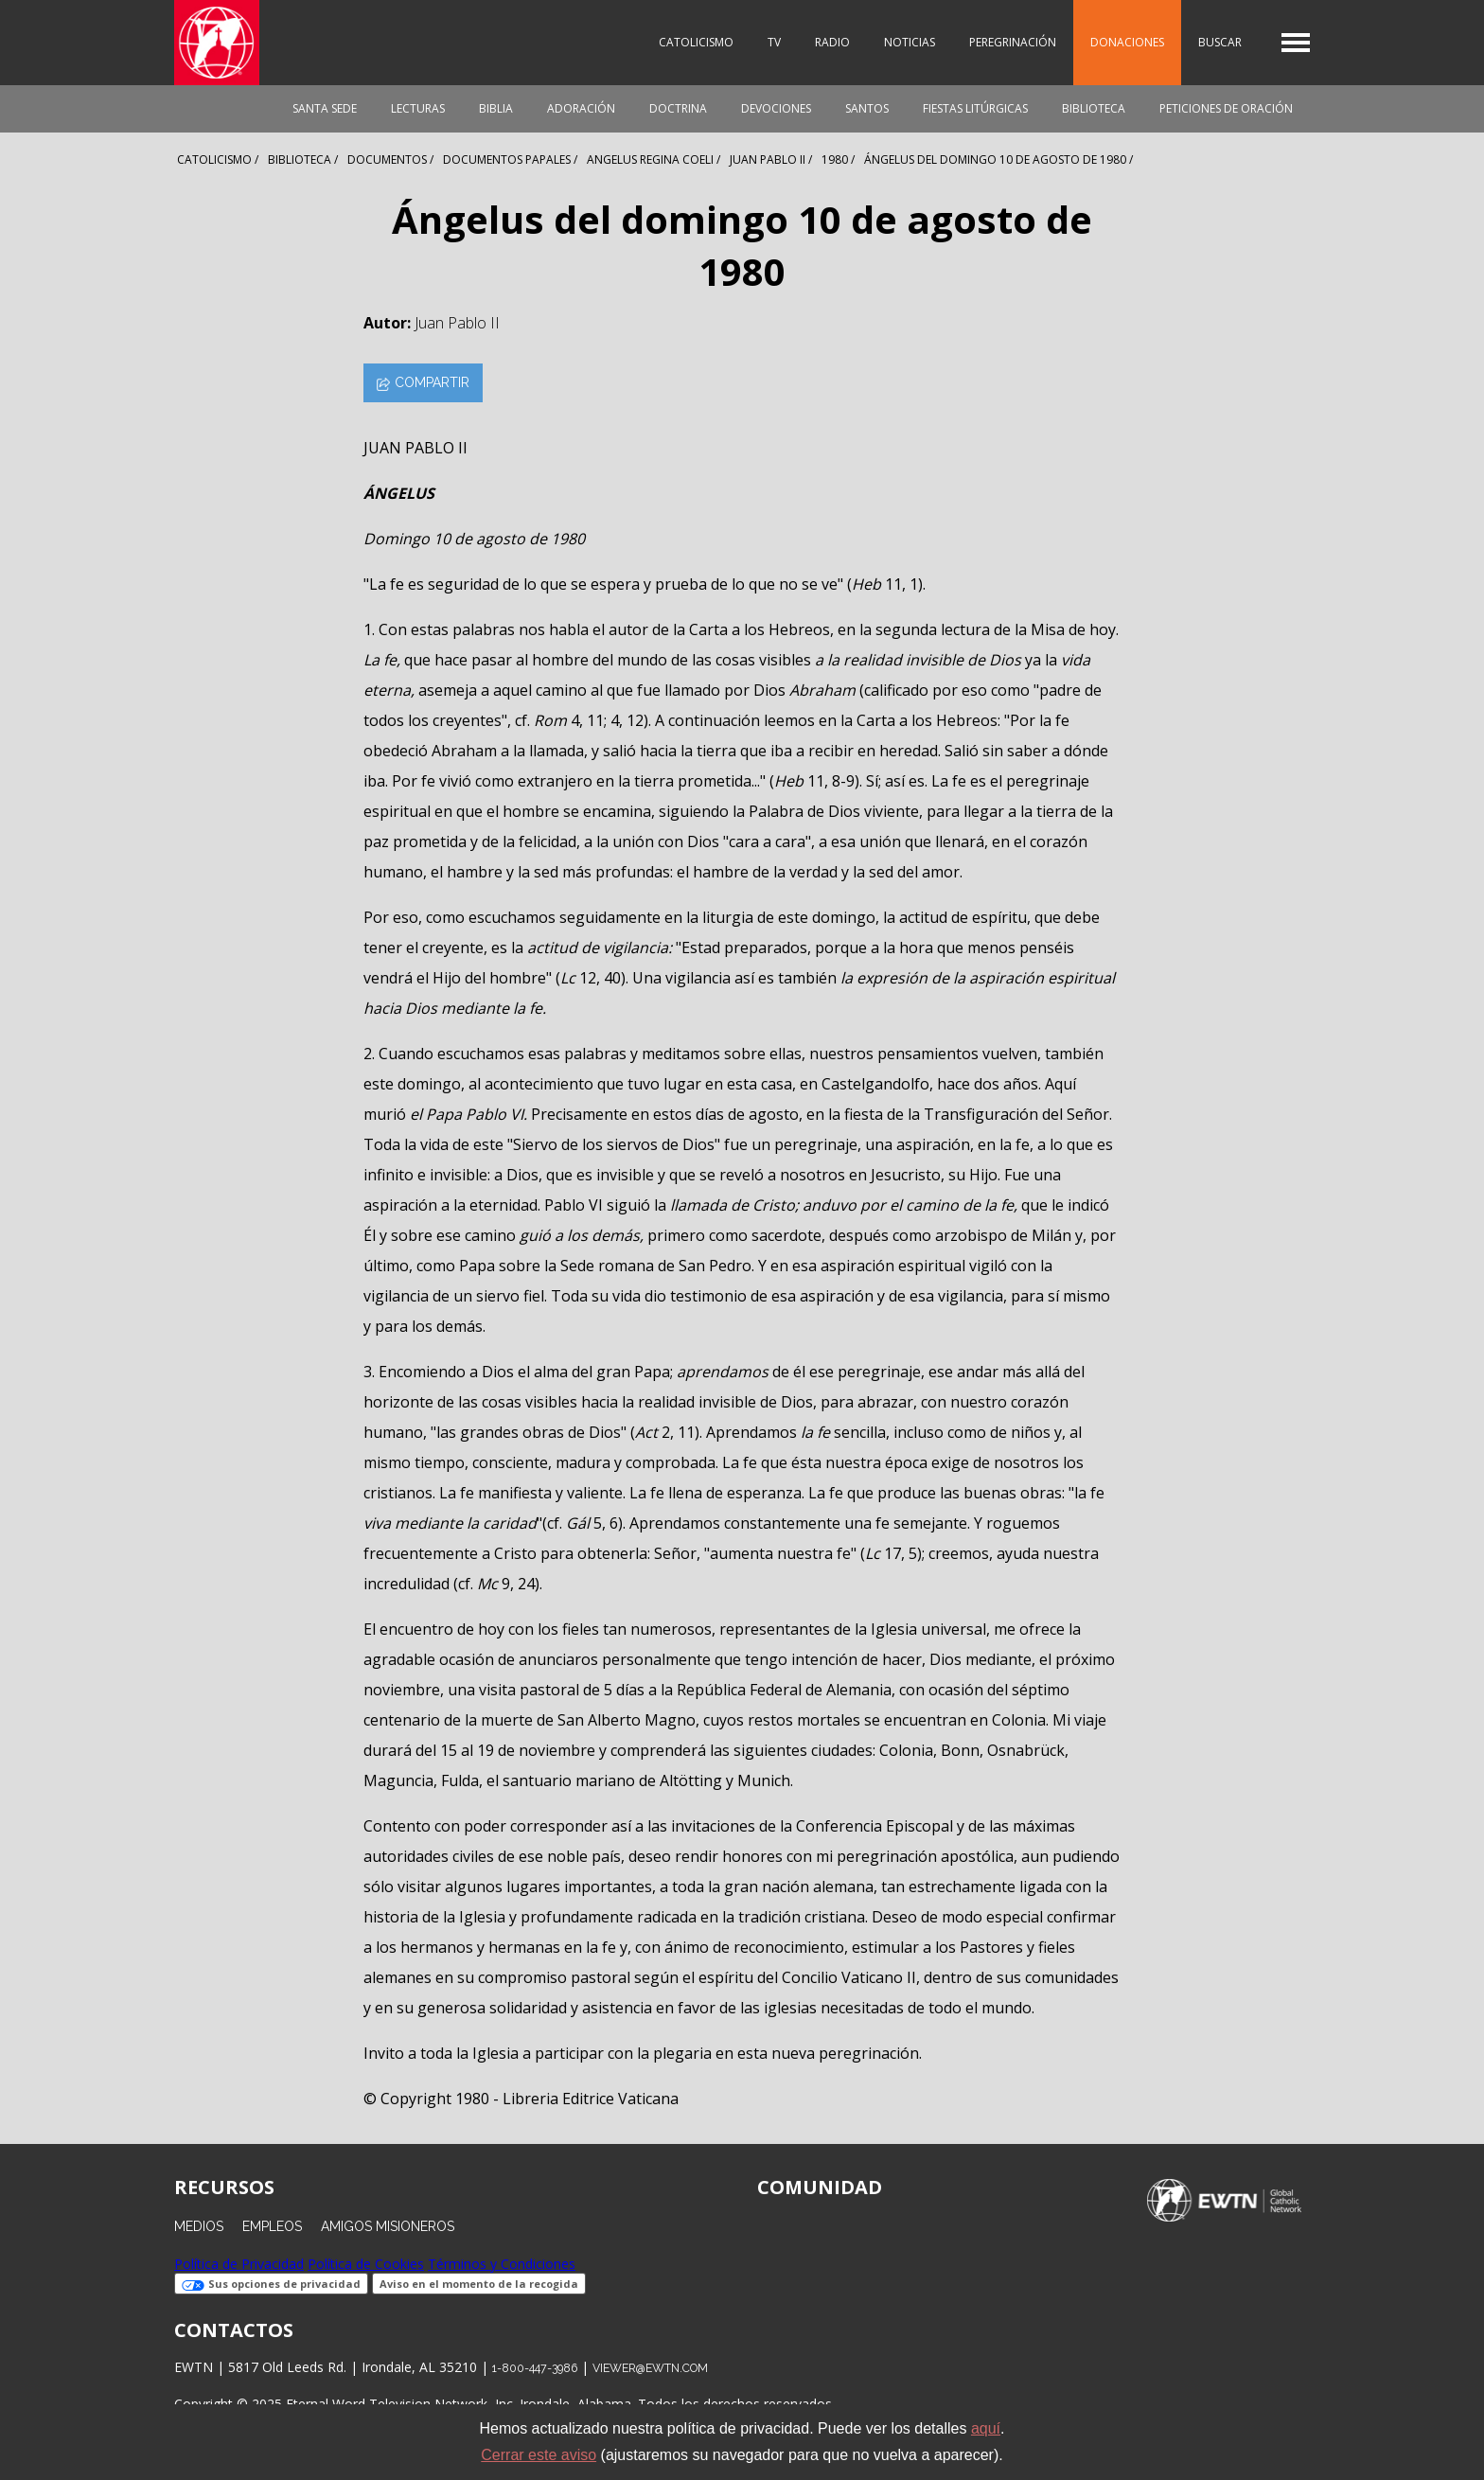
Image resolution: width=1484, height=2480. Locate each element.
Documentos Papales (507, 159)
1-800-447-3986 (534, 2368)
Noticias (909, 42)
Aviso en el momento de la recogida (479, 2283)
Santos (867, 108)
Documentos (387, 159)
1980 (835, 159)
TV (774, 42)
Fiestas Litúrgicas (975, 108)
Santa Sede (324, 108)
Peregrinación (1012, 42)
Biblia (496, 108)
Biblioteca (1093, 108)
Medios (198, 2226)
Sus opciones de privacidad (271, 2283)
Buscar (1220, 42)
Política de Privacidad (239, 2264)
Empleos (272, 2226)
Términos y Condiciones (501, 2264)
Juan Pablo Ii (767, 159)
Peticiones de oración (1226, 108)
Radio (832, 42)
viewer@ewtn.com (650, 2368)
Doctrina (678, 108)
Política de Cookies (366, 2264)
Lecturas (418, 108)
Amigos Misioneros (387, 2226)
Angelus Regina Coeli (650, 159)
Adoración (581, 108)
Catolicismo (696, 42)
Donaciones (1127, 42)
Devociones (776, 108)
